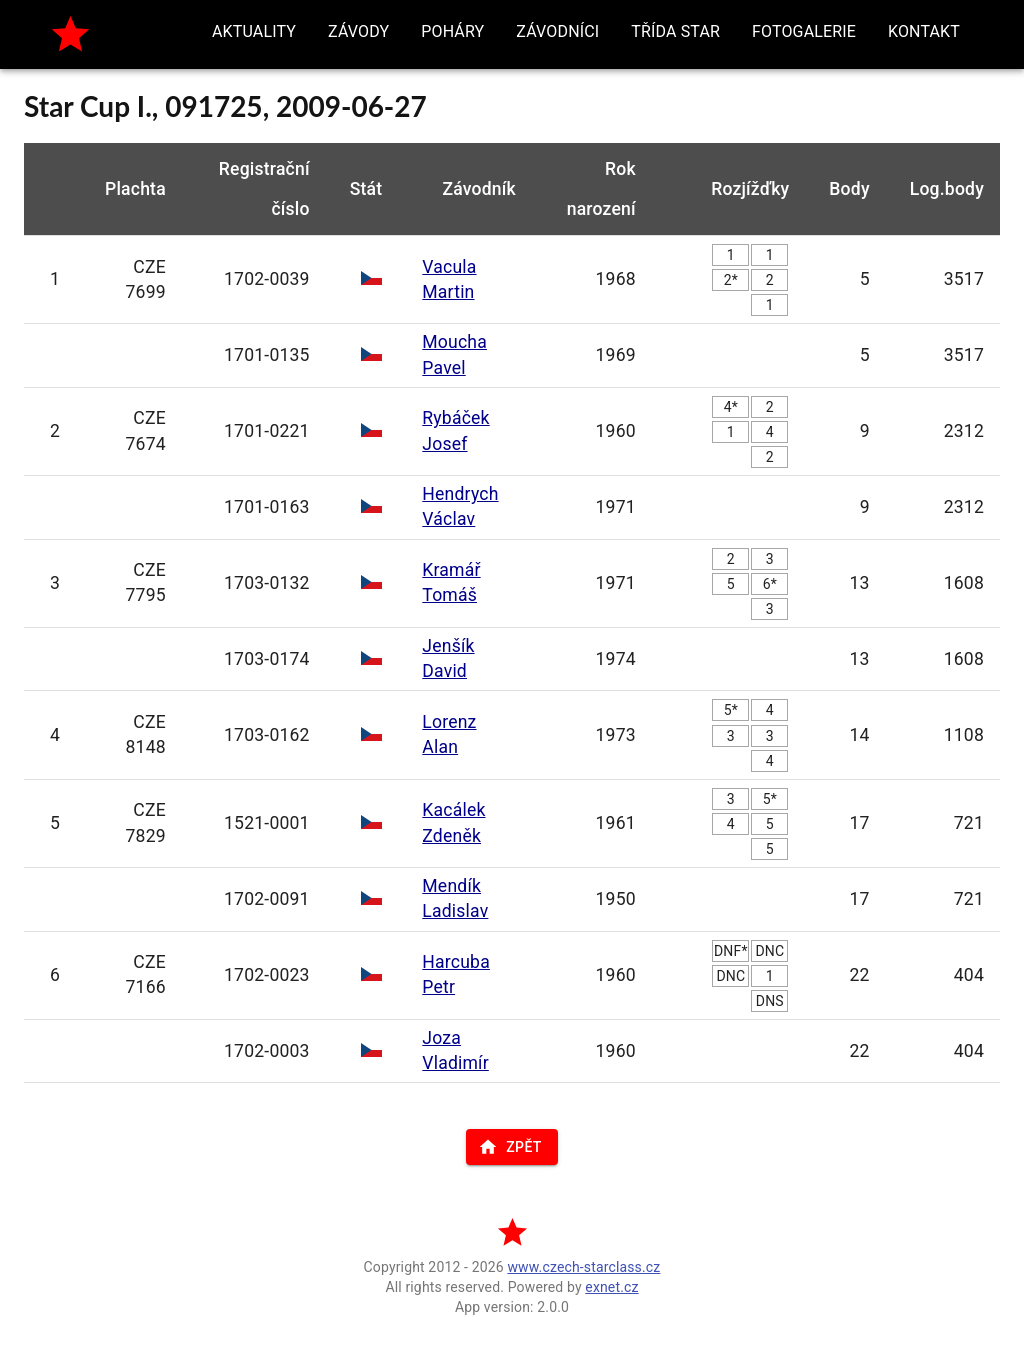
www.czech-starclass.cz (583, 1267)
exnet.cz (611, 1287)
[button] (254, 32)
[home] (70, 34)
